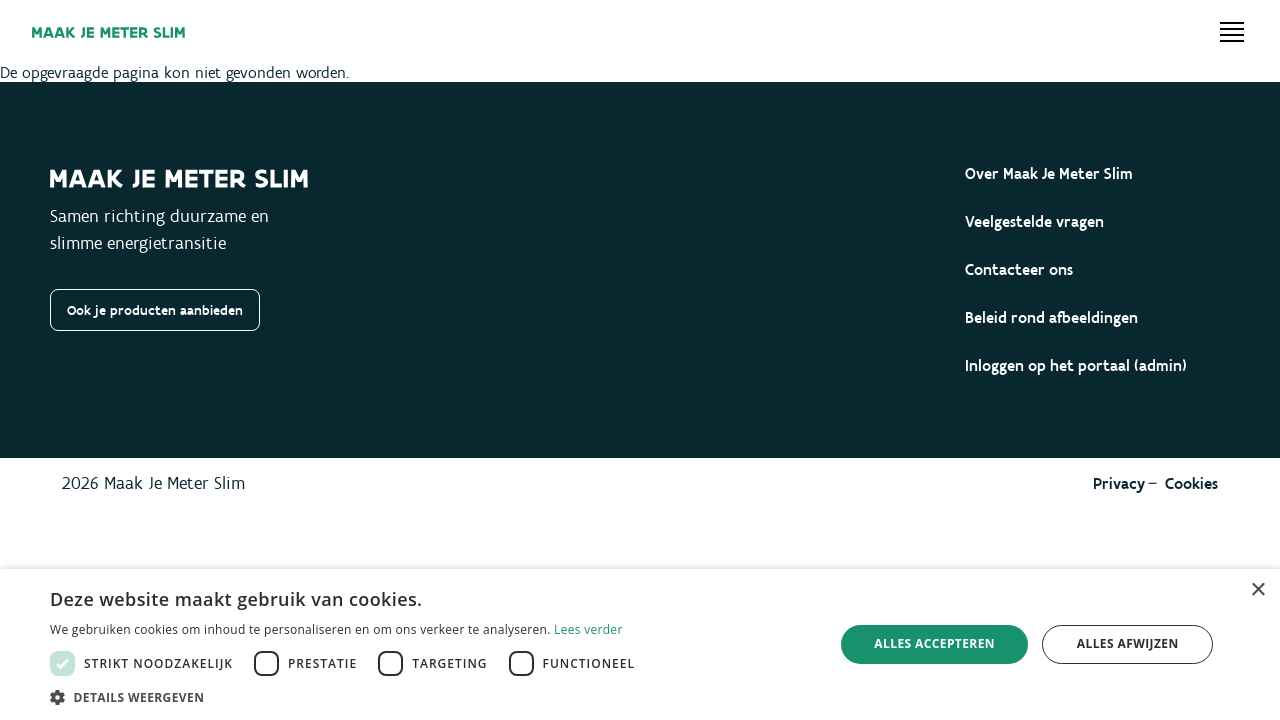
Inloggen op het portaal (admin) (1076, 365)
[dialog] (640, 644)
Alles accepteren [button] (934, 643)
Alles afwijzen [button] (1128, 643)
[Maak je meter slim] (108, 32)
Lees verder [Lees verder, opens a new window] (588, 629)
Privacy (1119, 483)
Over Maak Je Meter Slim (1049, 173)
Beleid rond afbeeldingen (1051, 317)
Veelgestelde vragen (1034, 221)
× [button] (1257, 590)
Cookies (1191, 483)
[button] (347, 696)
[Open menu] (1232, 32)
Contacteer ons (1019, 269)
